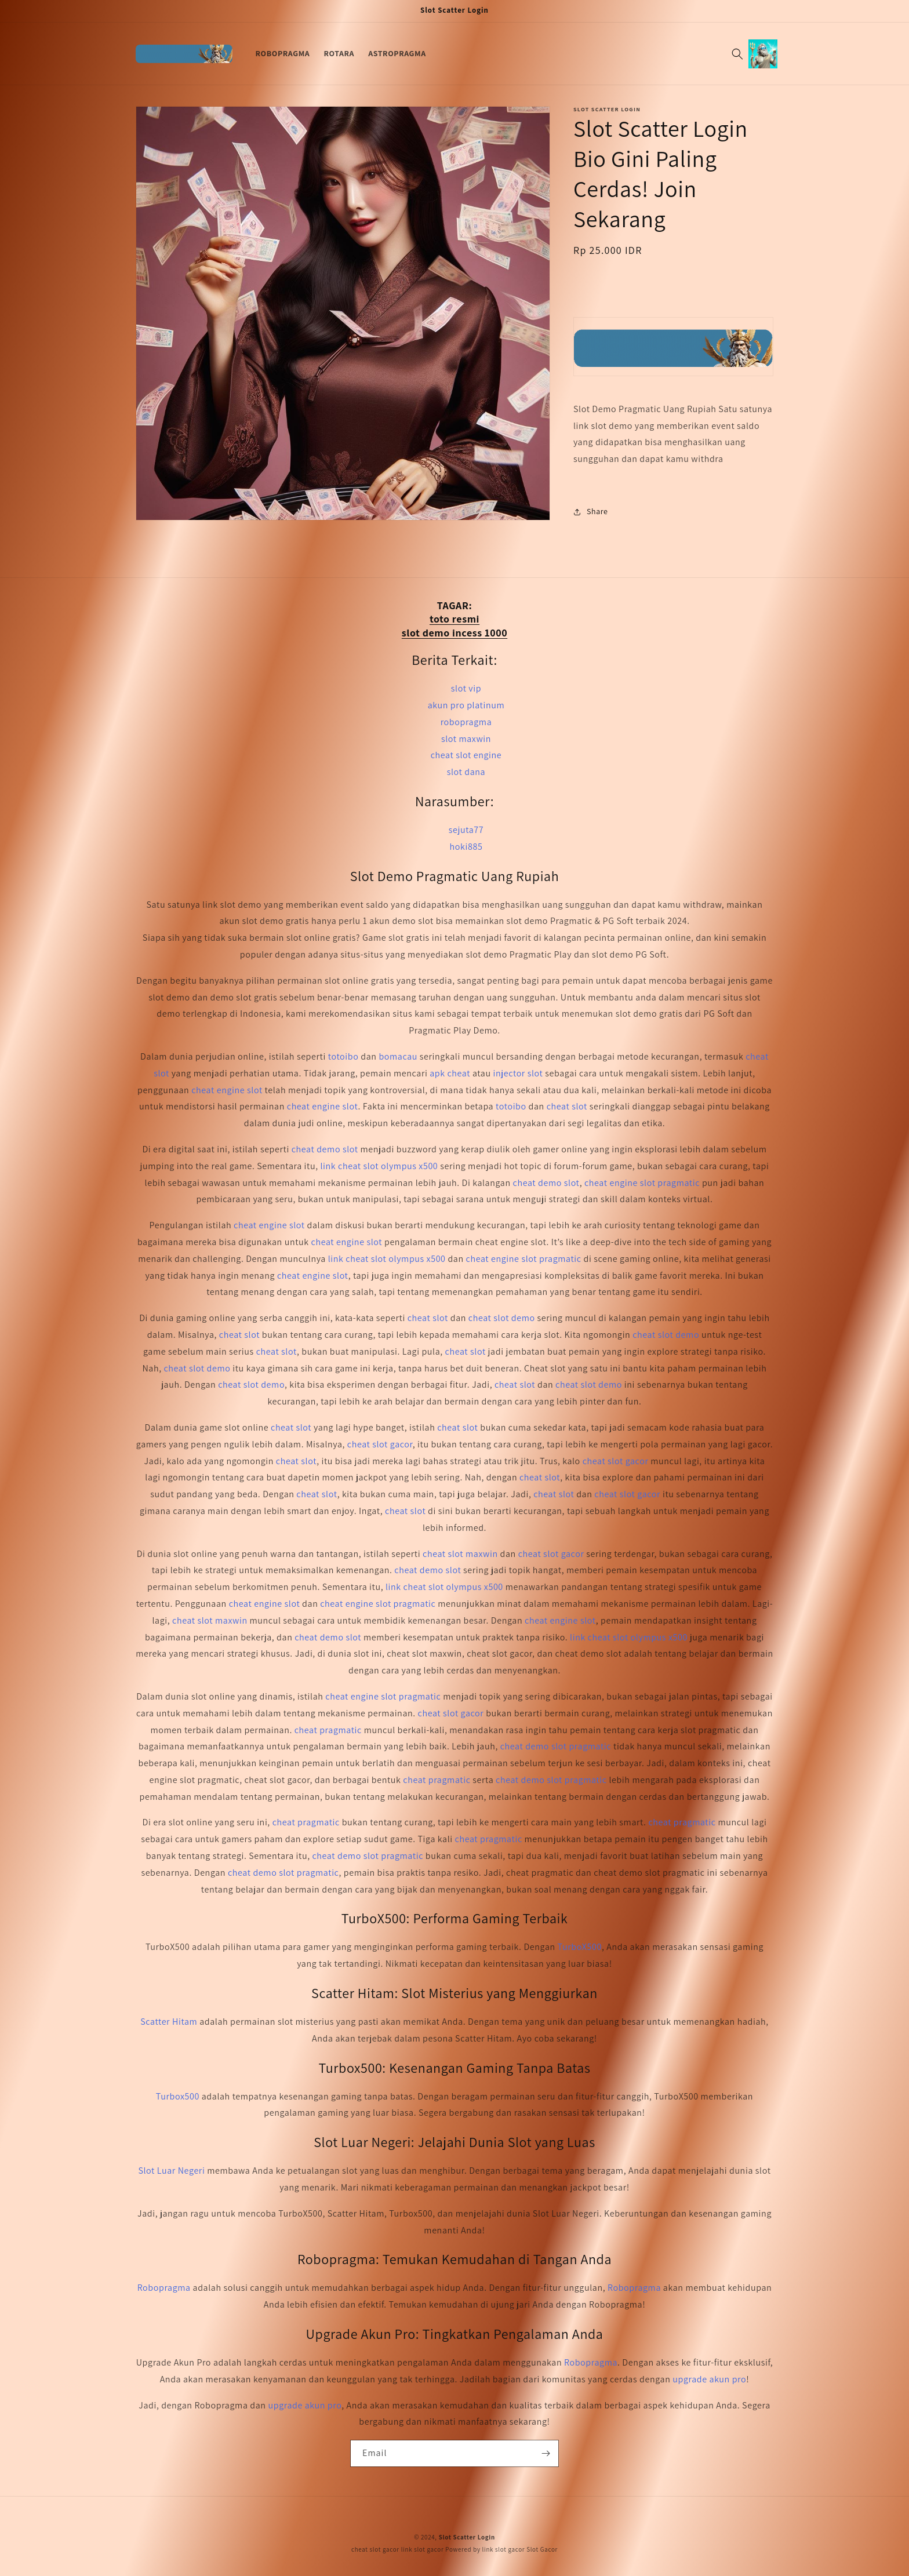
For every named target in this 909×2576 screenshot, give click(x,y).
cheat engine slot (227, 1090)
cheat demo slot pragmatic (556, 1746)
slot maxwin (466, 739)
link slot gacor (422, 2549)
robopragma (466, 722)
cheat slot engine (466, 755)
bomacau (398, 1056)
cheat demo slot (325, 1149)
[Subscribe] (545, 2453)
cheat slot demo (501, 1318)
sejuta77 (466, 830)
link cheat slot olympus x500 (379, 1166)
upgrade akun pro (709, 2379)
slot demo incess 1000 (454, 632)
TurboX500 (580, 1947)
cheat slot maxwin (460, 1554)
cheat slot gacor (380, 1444)
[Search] (737, 54)
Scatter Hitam (168, 2021)
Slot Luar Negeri (171, 2170)
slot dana (466, 772)
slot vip (466, 688)
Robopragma (164, 2288)
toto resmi (454, 618)
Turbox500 (177, 2096)
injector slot (518, 1073)
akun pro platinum (466, 705)
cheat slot (567, 1106)
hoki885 (466, 847)
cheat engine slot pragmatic (642, 1183)
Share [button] (590, 511)
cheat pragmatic (328, 1730)
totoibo (343, 1056)
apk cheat (450, 1073)
